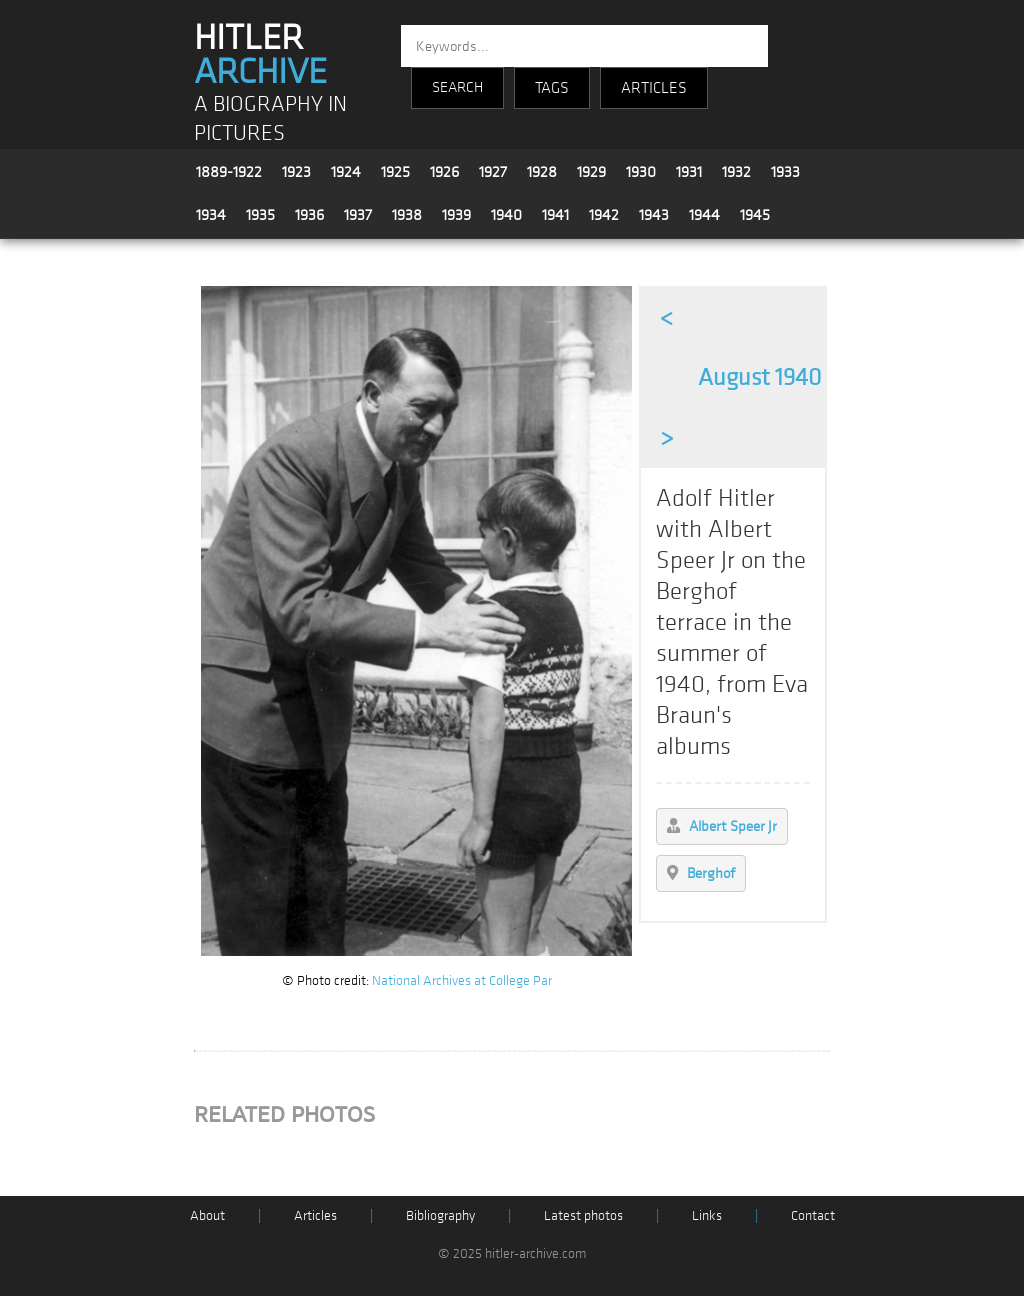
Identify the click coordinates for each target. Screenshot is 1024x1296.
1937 (358, 215)
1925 (395, 172)
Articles (315, 1215)
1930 (641, 172)
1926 (444, 172)
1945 (755, 215)
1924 (346, 172)
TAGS (552, 88)
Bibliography (440, 1215)
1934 (211, 215)
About (207, 1215)
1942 (604, 215)
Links (707, 1215)
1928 (542, 172)
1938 (407, 215)
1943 (654, 215)
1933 (785, 172)
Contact (813, 1215)
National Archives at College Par (462, 980)
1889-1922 (229, 172)
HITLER (260, 55)
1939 (456, 215)
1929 (591, 172)
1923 (296, 172)
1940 (506, 215)
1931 (689, 172)
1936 (309, 215)
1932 (736, 172)
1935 (260, 215)
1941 (555, 215)
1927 (493, 172)
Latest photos (583, 1215)
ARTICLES (654, 88)
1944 (704, 215)
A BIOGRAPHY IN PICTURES (270, 119)
